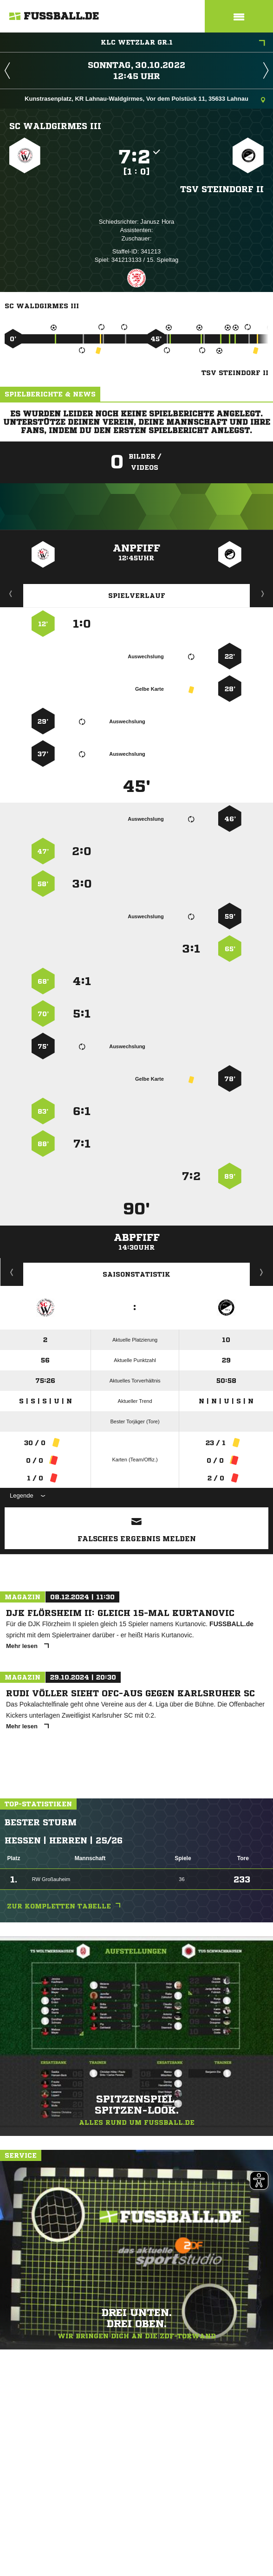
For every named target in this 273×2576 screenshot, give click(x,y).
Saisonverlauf (261, 1272)
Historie (11, 1272)
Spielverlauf (136, 595)
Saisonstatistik (136, 1274)
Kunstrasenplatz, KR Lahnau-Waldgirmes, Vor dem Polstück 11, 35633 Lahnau (145, 99)
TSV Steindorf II (222, 189)
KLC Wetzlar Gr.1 (183, 43)
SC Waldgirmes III (55, 126)
